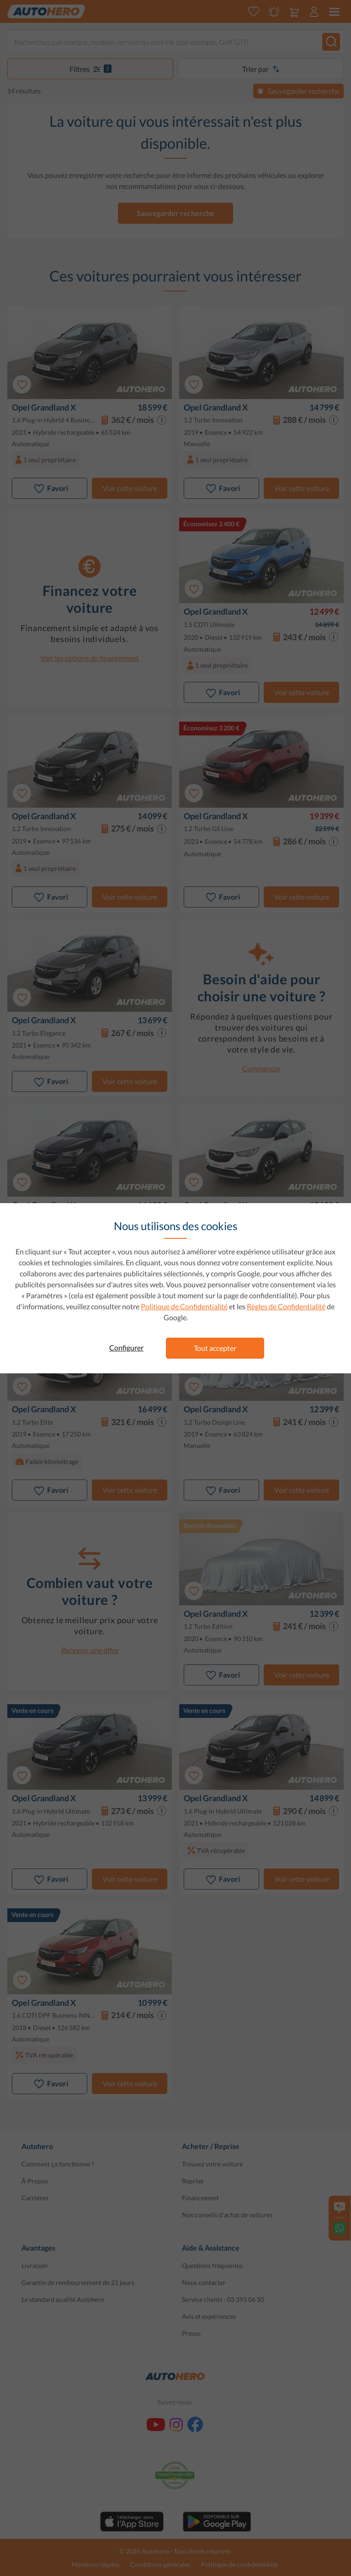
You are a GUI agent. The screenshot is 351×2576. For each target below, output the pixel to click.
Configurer (126, 1347)
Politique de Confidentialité (184, 1306)
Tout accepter (215, 1348)
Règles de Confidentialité (286, 1306)
